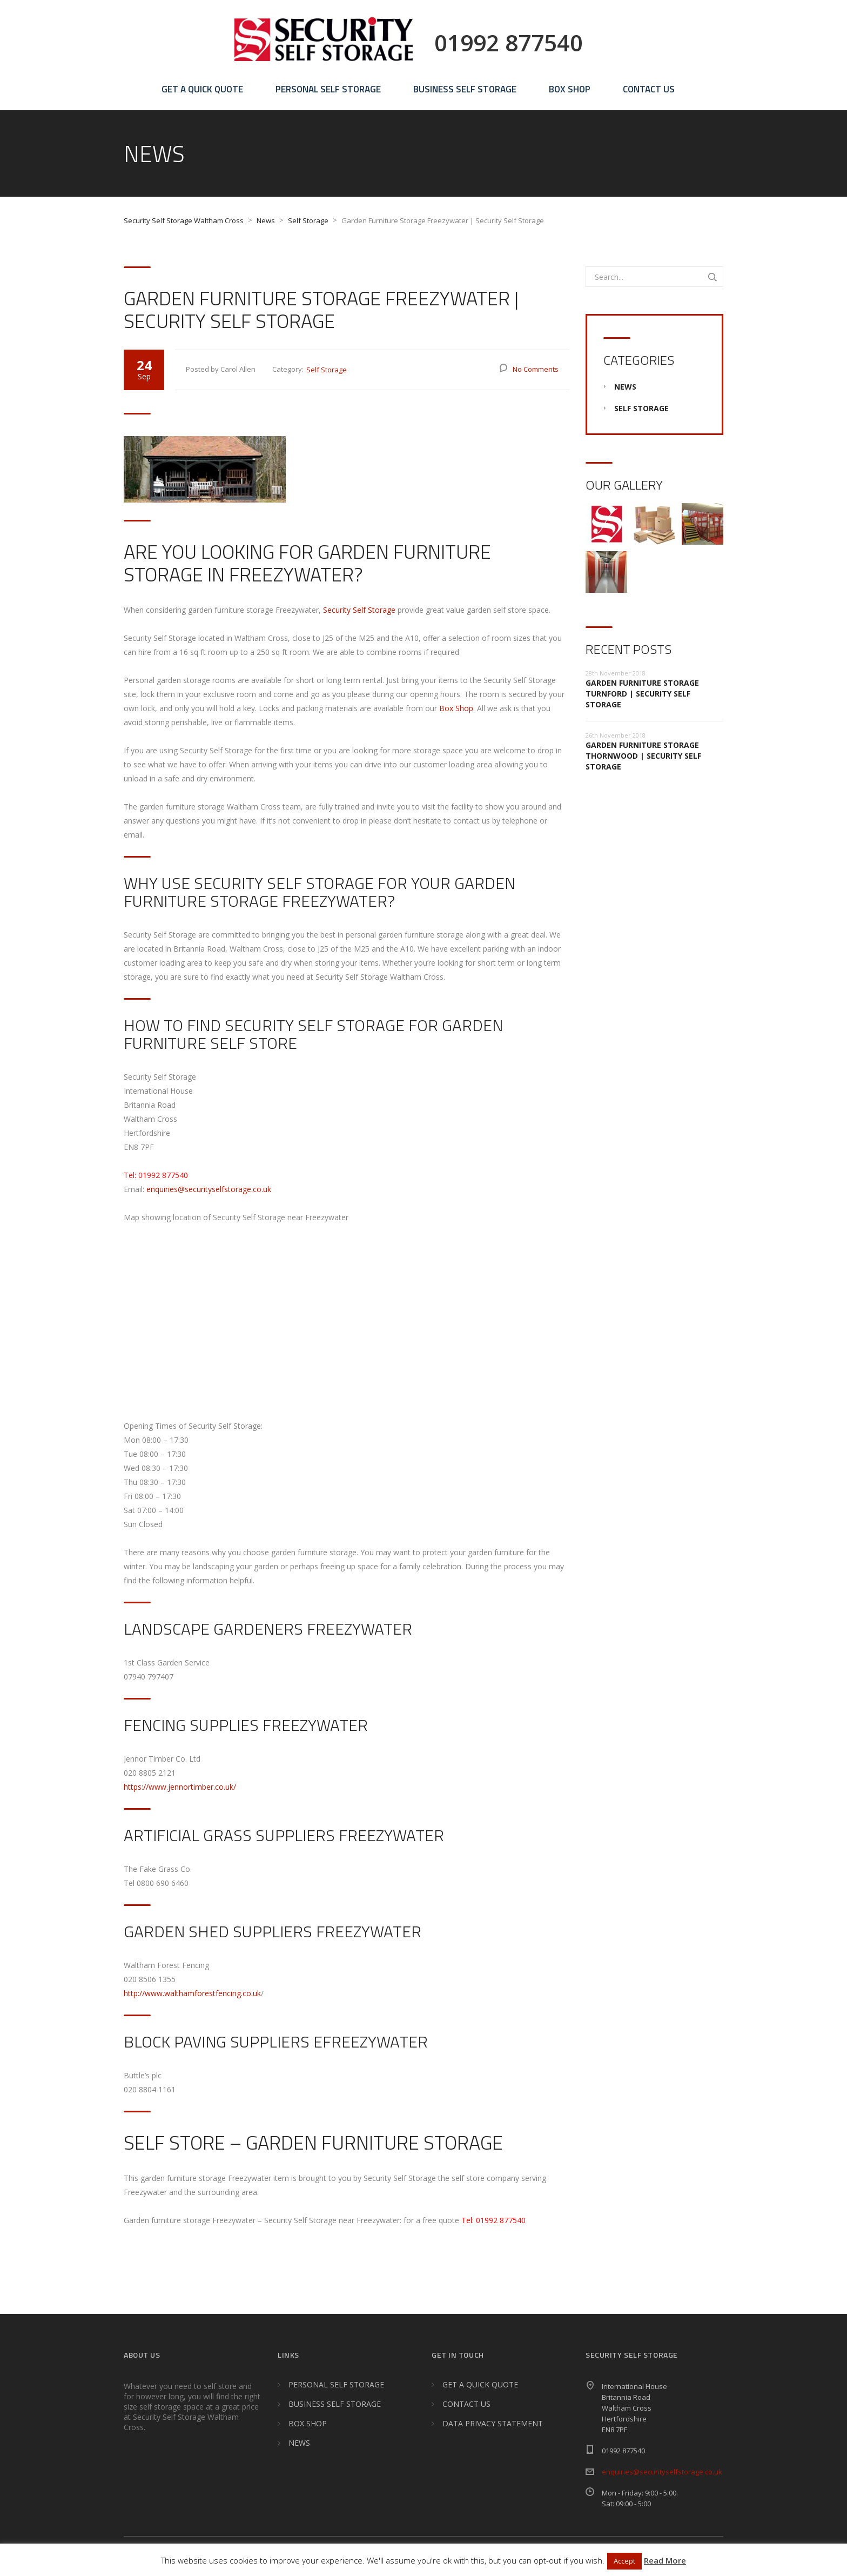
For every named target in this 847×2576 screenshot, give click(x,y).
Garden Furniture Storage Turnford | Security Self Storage (642, 694)
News (625, 387)
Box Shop (456, 708)
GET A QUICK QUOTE (202, 89)
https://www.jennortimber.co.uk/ (180, 1787)
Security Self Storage (359, 610)
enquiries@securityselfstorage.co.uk (208, 1189)
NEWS (299, 2443)
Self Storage (326, 369)
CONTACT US (649, 89)
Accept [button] (624, 2561)
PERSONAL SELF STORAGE (328, 89)
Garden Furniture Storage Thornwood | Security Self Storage (643, 756)
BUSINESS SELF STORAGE (464, 89)
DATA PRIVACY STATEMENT (492, 2423)
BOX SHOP (569, 89)
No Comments (536, 369)
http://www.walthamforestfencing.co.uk (192, 1993)
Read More (665, 2560)
